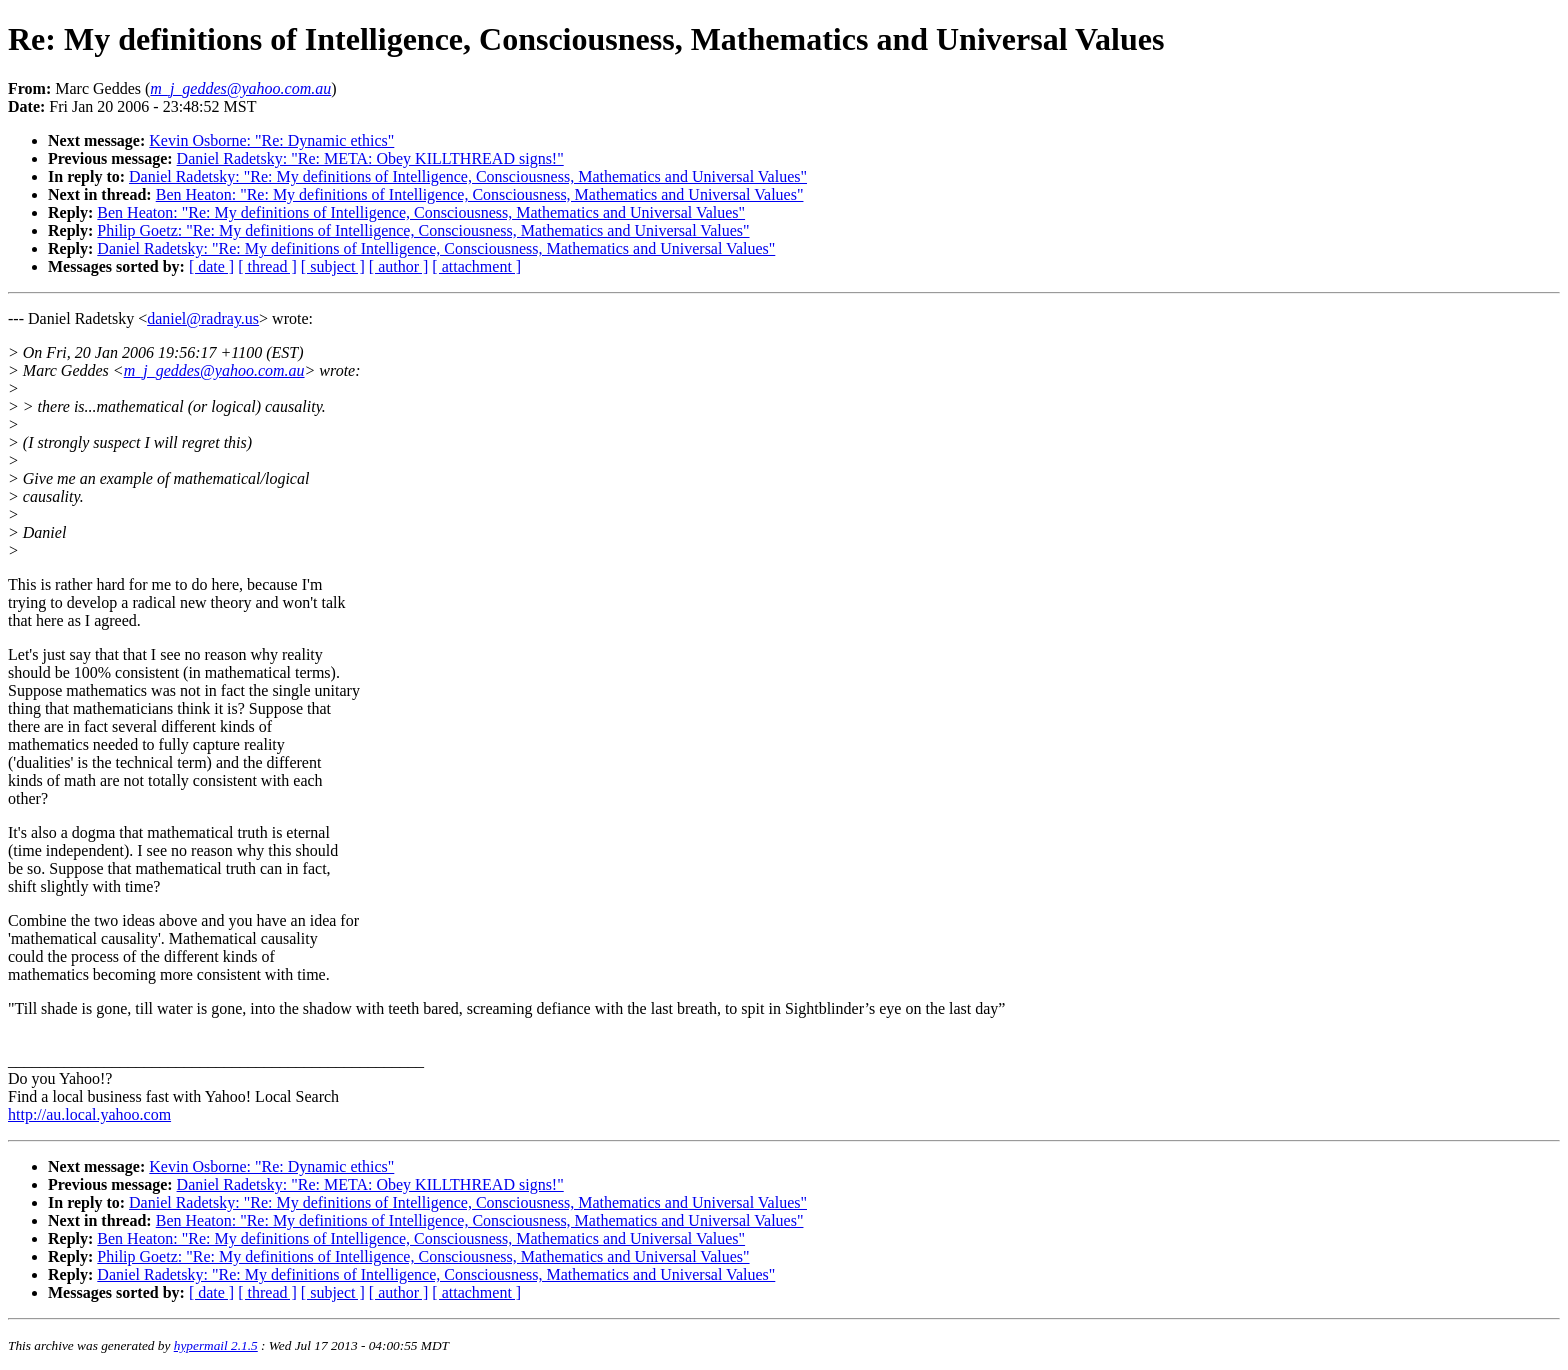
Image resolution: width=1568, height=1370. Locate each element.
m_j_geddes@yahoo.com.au (214, 370)
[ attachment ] (476, 266)
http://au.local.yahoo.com (89, 1114)
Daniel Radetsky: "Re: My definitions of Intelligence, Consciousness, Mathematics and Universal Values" (468, 176)
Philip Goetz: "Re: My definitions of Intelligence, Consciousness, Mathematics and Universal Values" (423, 230)
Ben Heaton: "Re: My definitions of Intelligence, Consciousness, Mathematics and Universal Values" (480, 194)
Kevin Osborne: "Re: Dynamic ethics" (271, 140)
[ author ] (399, 266)
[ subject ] (333, 266)
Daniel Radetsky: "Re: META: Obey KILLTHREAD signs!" (370, 158)
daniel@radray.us (203, 318)
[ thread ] (267, 266)
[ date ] (211, 266)
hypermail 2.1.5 (216, 1345)
